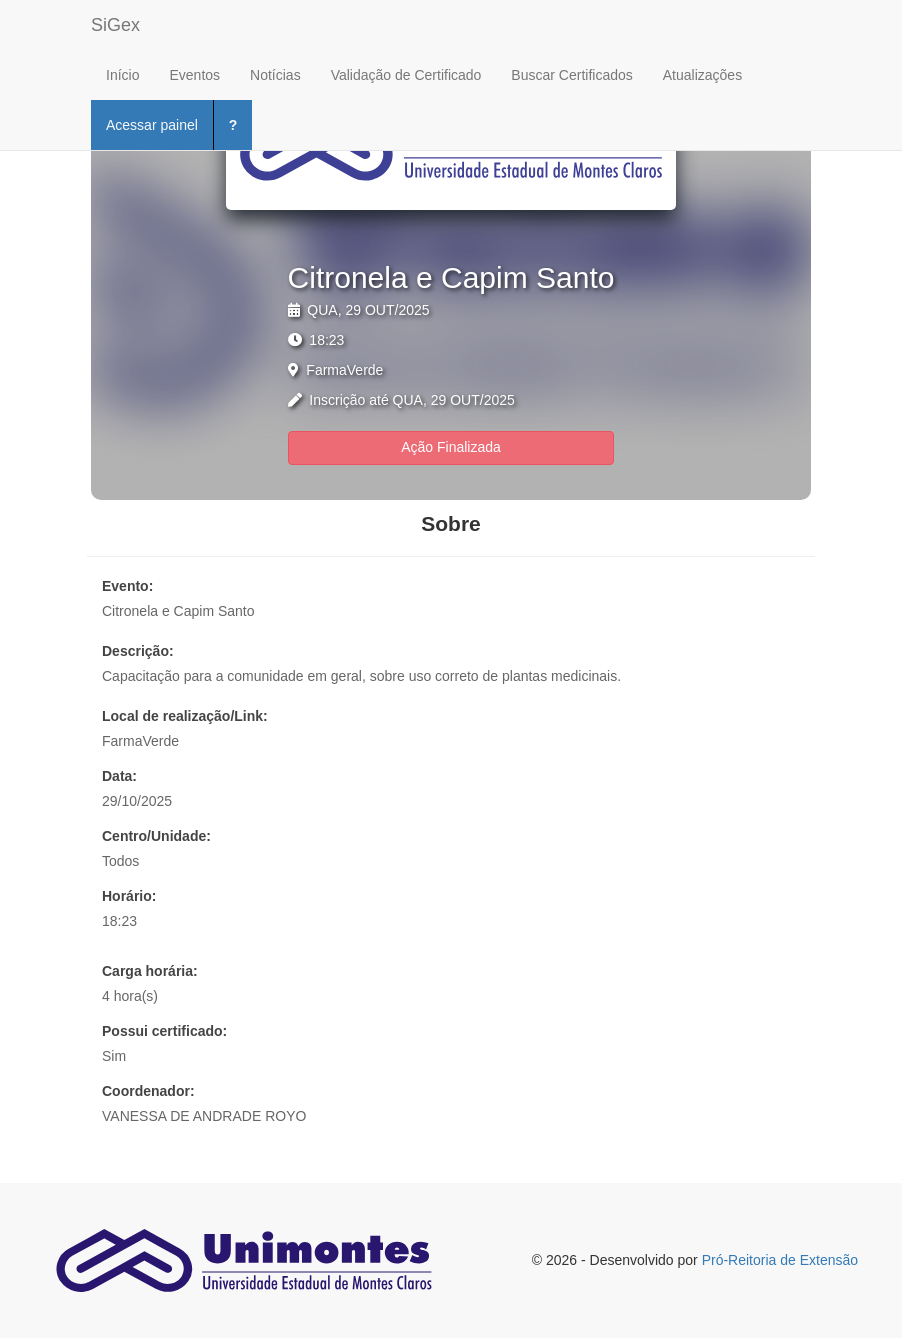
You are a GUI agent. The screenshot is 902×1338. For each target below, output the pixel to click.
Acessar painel (152, 125)
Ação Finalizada (451, 447)
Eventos (194, 75)
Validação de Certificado (406, 75)
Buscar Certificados (571, 75)
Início (122, 75)
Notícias (275, 75)
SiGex (115, 25)
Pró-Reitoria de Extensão (780, 1260)
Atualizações (702, 75)
